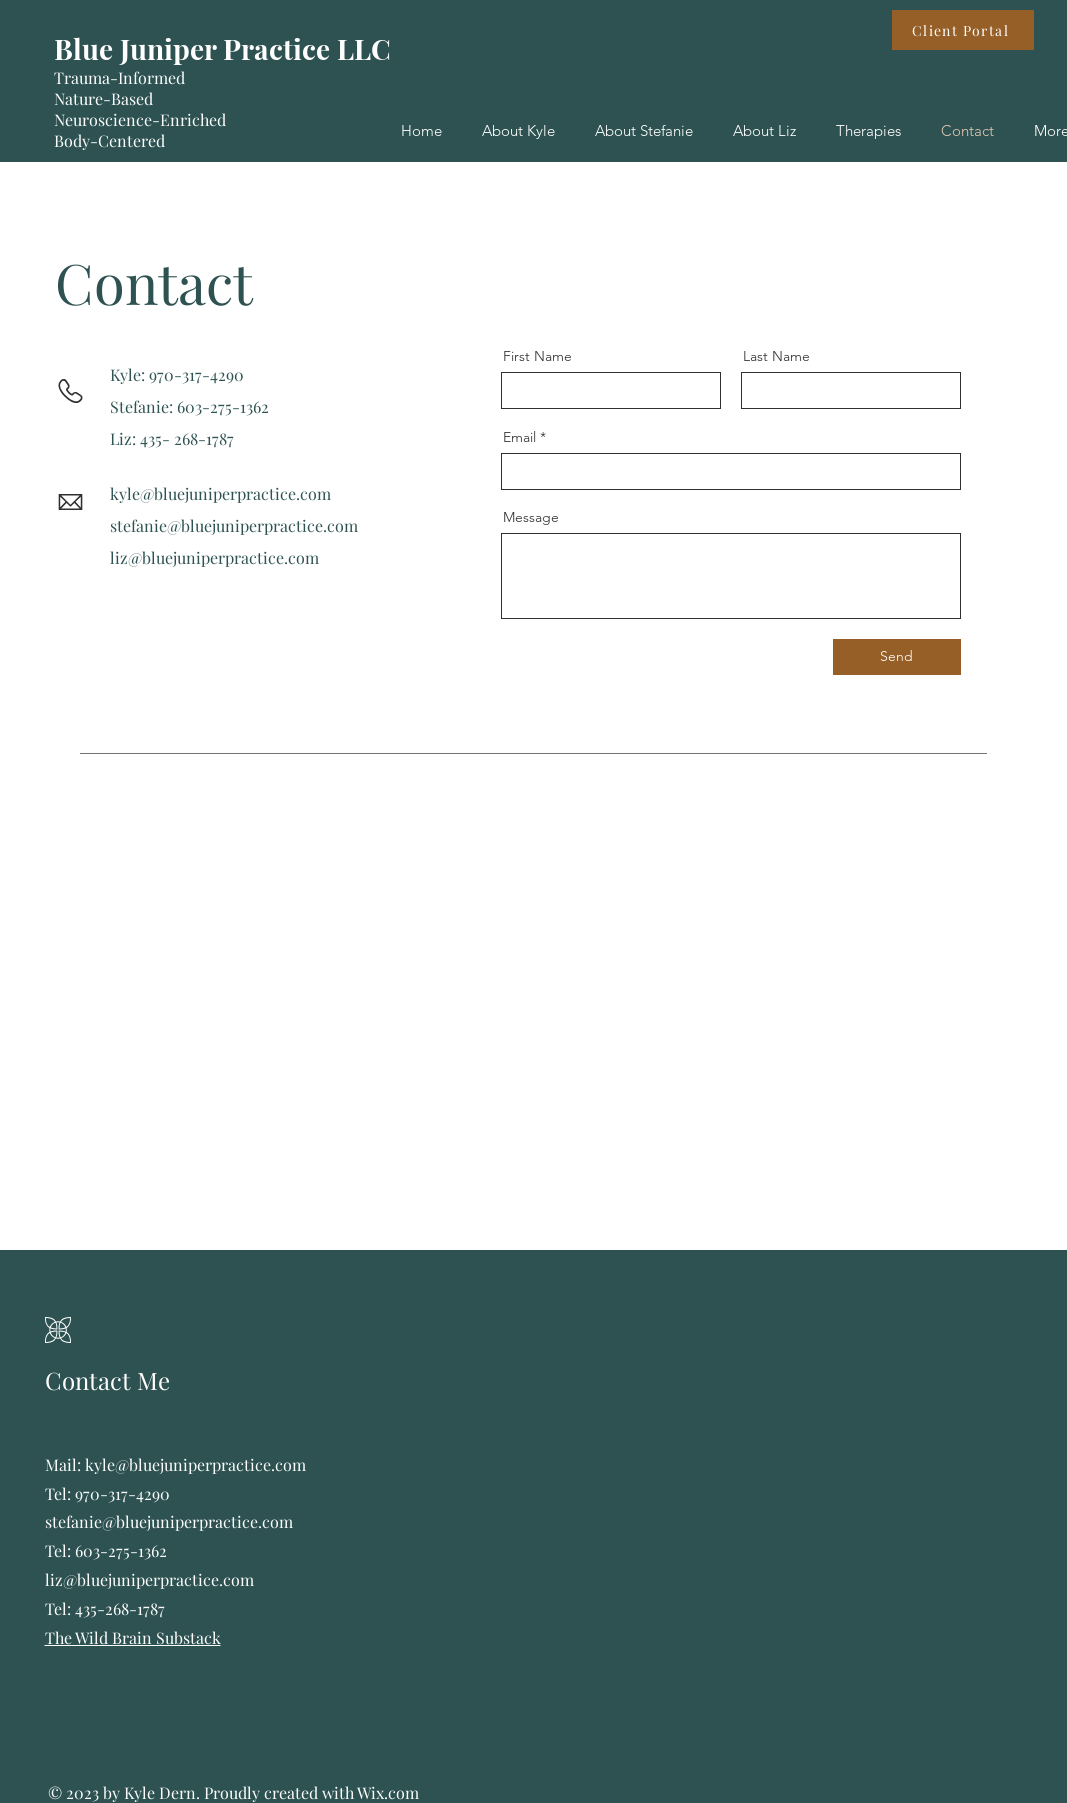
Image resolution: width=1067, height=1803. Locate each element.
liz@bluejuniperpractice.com (214, 557)
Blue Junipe (129, 48)
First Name (537, 356)
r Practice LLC (297, 48)
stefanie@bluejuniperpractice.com (234, 525)
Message (531, 517)
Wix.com (388, 1792)
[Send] (897, 657)
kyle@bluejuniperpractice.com (220, 493)
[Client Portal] (963, 30)
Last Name (776, 356)
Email (519, 437)
